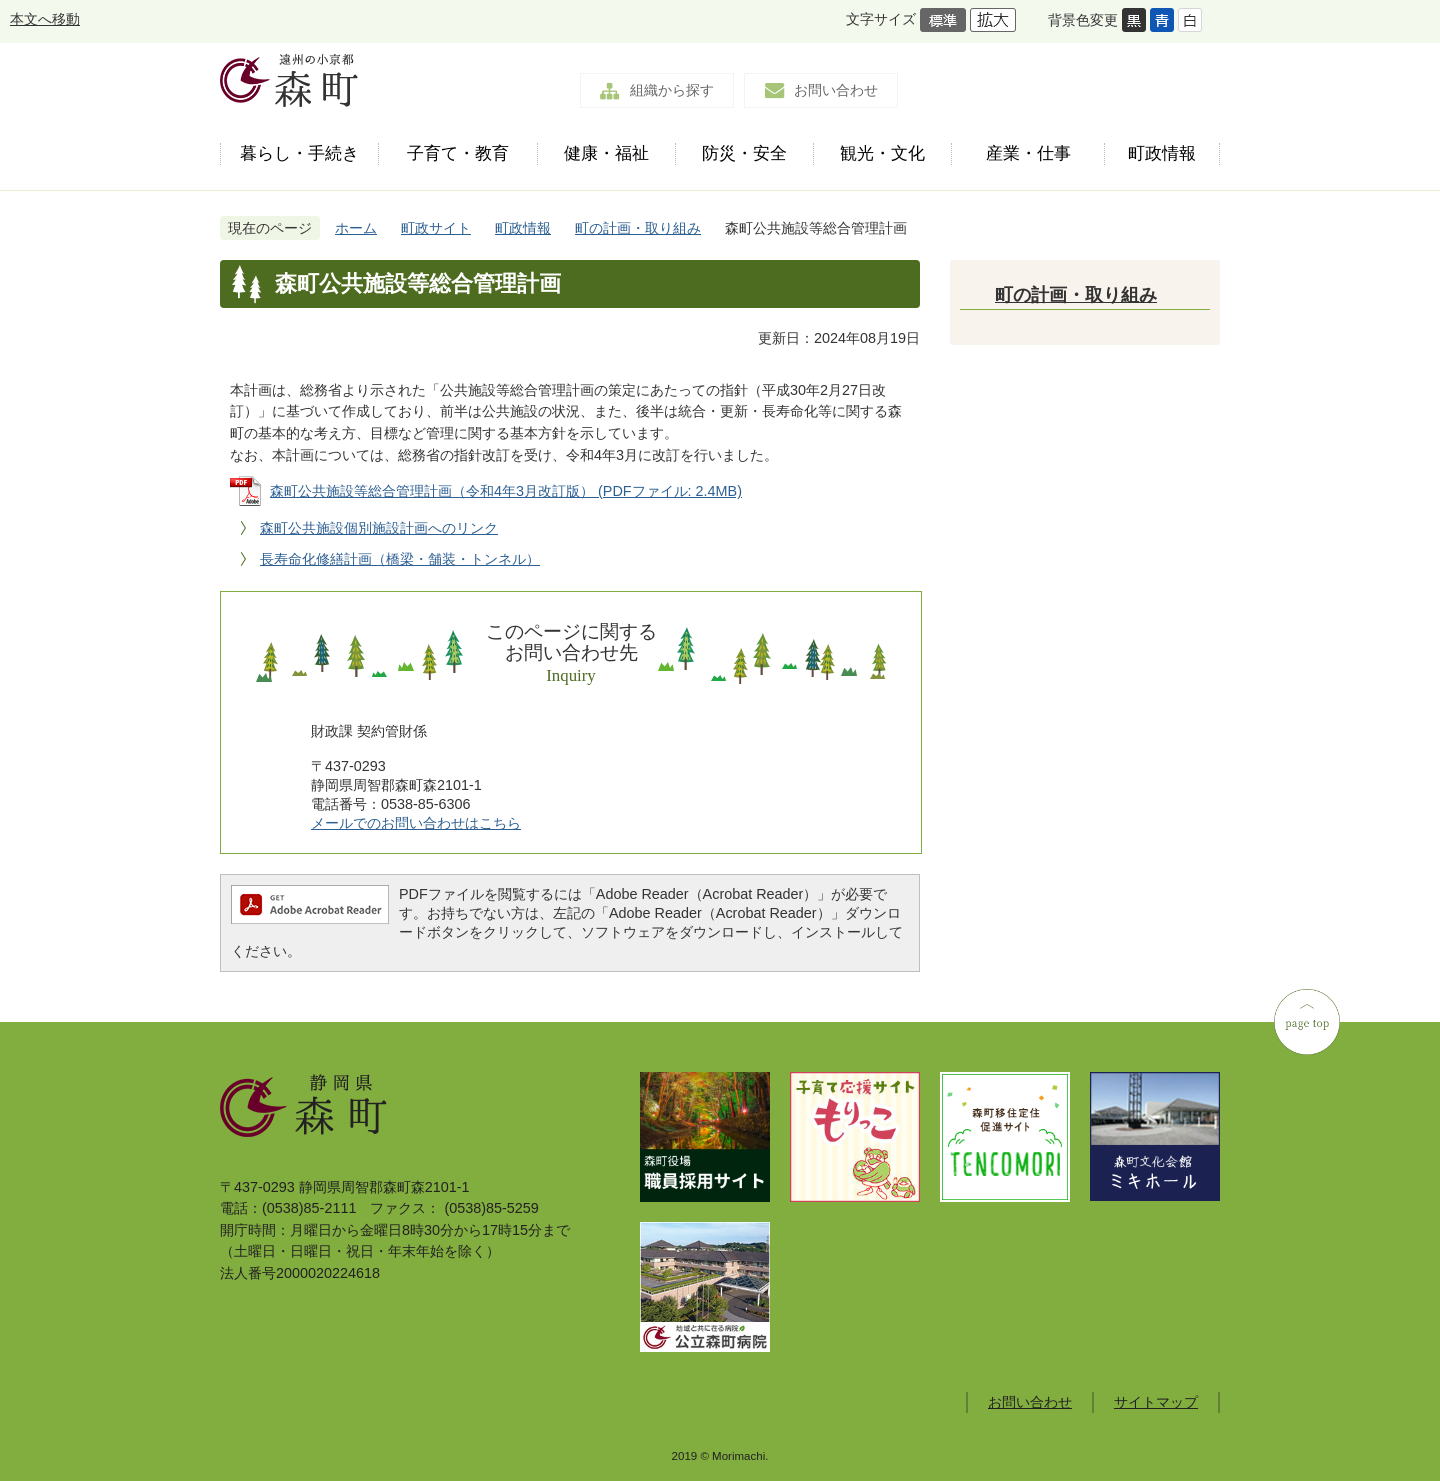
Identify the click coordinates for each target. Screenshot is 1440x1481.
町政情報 (523, 228)
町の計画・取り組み (638, 228)
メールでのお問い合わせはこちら (416, 823)
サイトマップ (1156, 1402)
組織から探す (672, 90)
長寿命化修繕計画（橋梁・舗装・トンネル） (400, 559)
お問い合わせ (836, 90)
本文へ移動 (45, 19)
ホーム (356, 228)
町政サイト (436, 228)
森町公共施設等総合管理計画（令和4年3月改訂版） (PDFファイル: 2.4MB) (506, 491)
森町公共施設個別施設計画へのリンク (379, 528)
